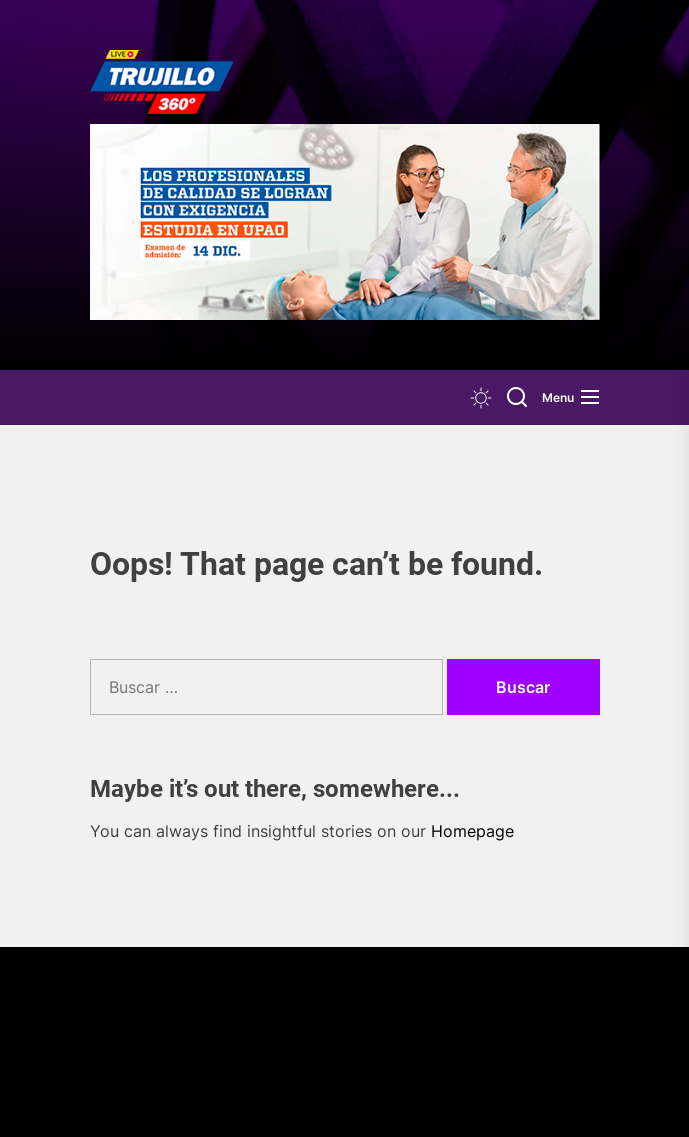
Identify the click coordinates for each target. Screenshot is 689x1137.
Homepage (472, 831)
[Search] (517, 397)
